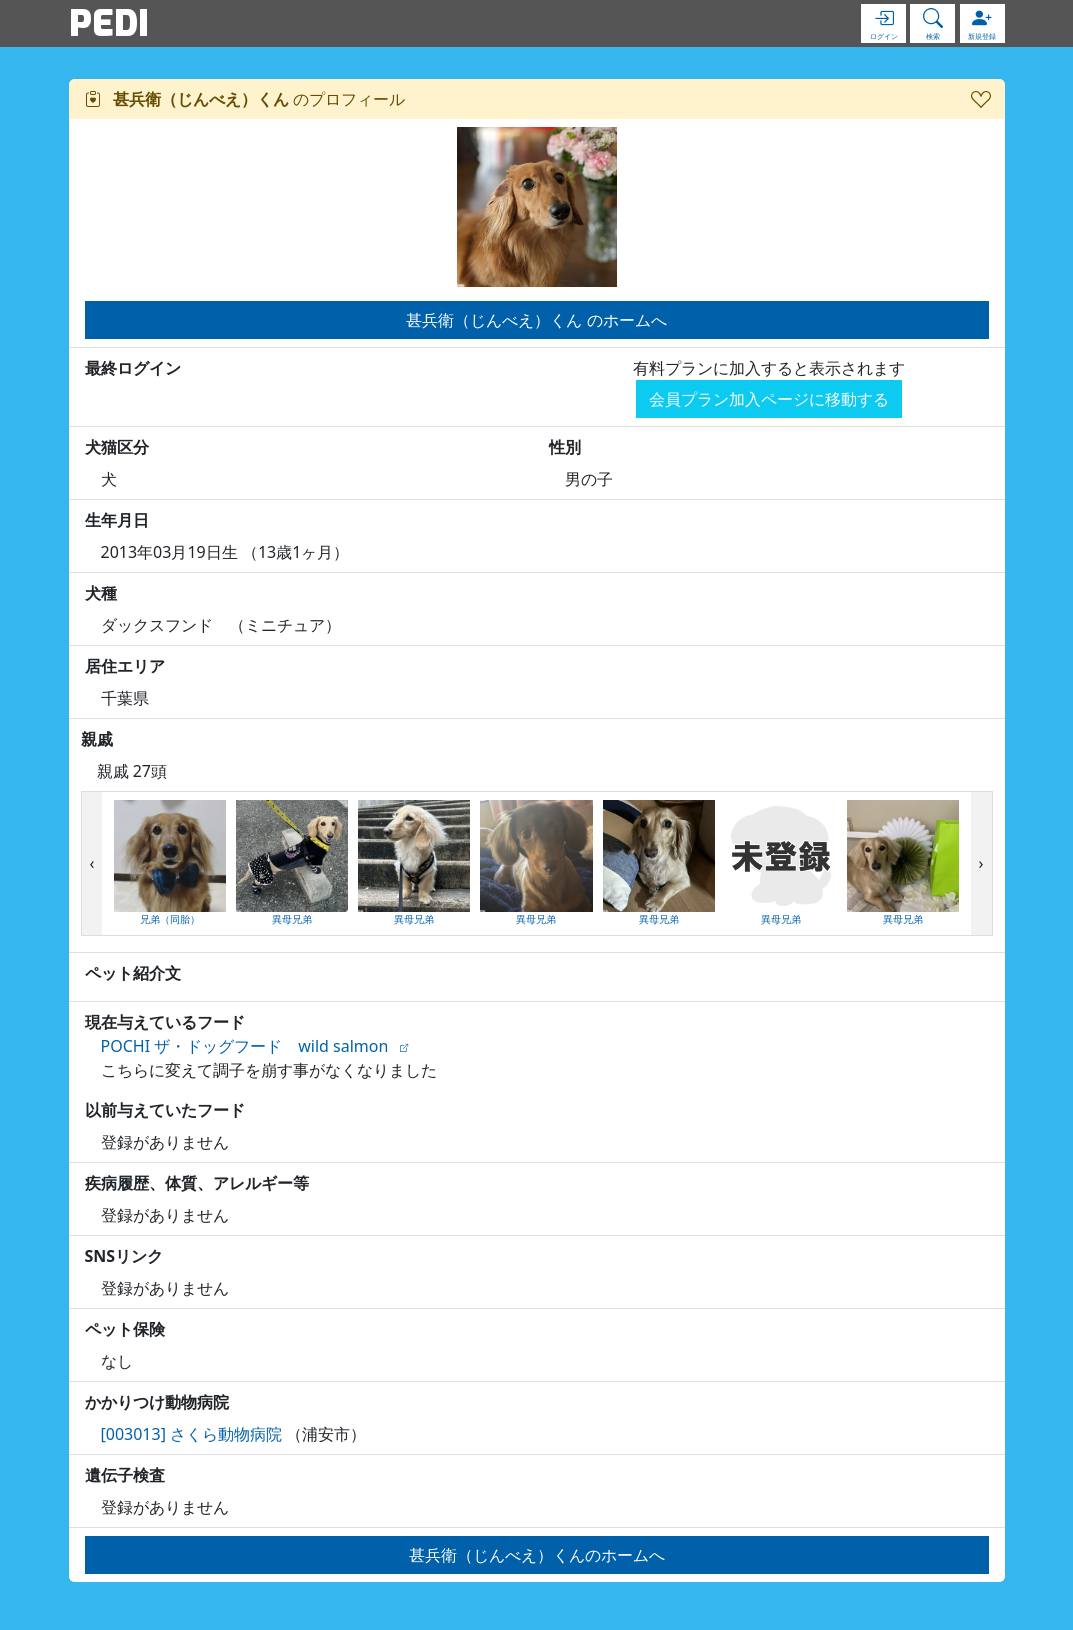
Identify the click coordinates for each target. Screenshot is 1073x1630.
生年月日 (117, 520)
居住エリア (125, 666)
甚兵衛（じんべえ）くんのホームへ (537, 1555)
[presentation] (92, 864)
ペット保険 (125, 1329)
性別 (565, 447)
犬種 (101, 593)
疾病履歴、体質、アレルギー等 (197, 1183)
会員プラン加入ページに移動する (769, 399)
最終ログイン (133, 368)
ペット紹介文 (133, 973)
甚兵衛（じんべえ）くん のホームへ (536, 320)
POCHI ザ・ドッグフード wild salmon (245, 1046)
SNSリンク (124, 1256)
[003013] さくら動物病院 (192, 1434)
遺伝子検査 (125, 1475)
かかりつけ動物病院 (157, 1402)
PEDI (109, 23)
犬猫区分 (117, 447)
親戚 (97, 739)
